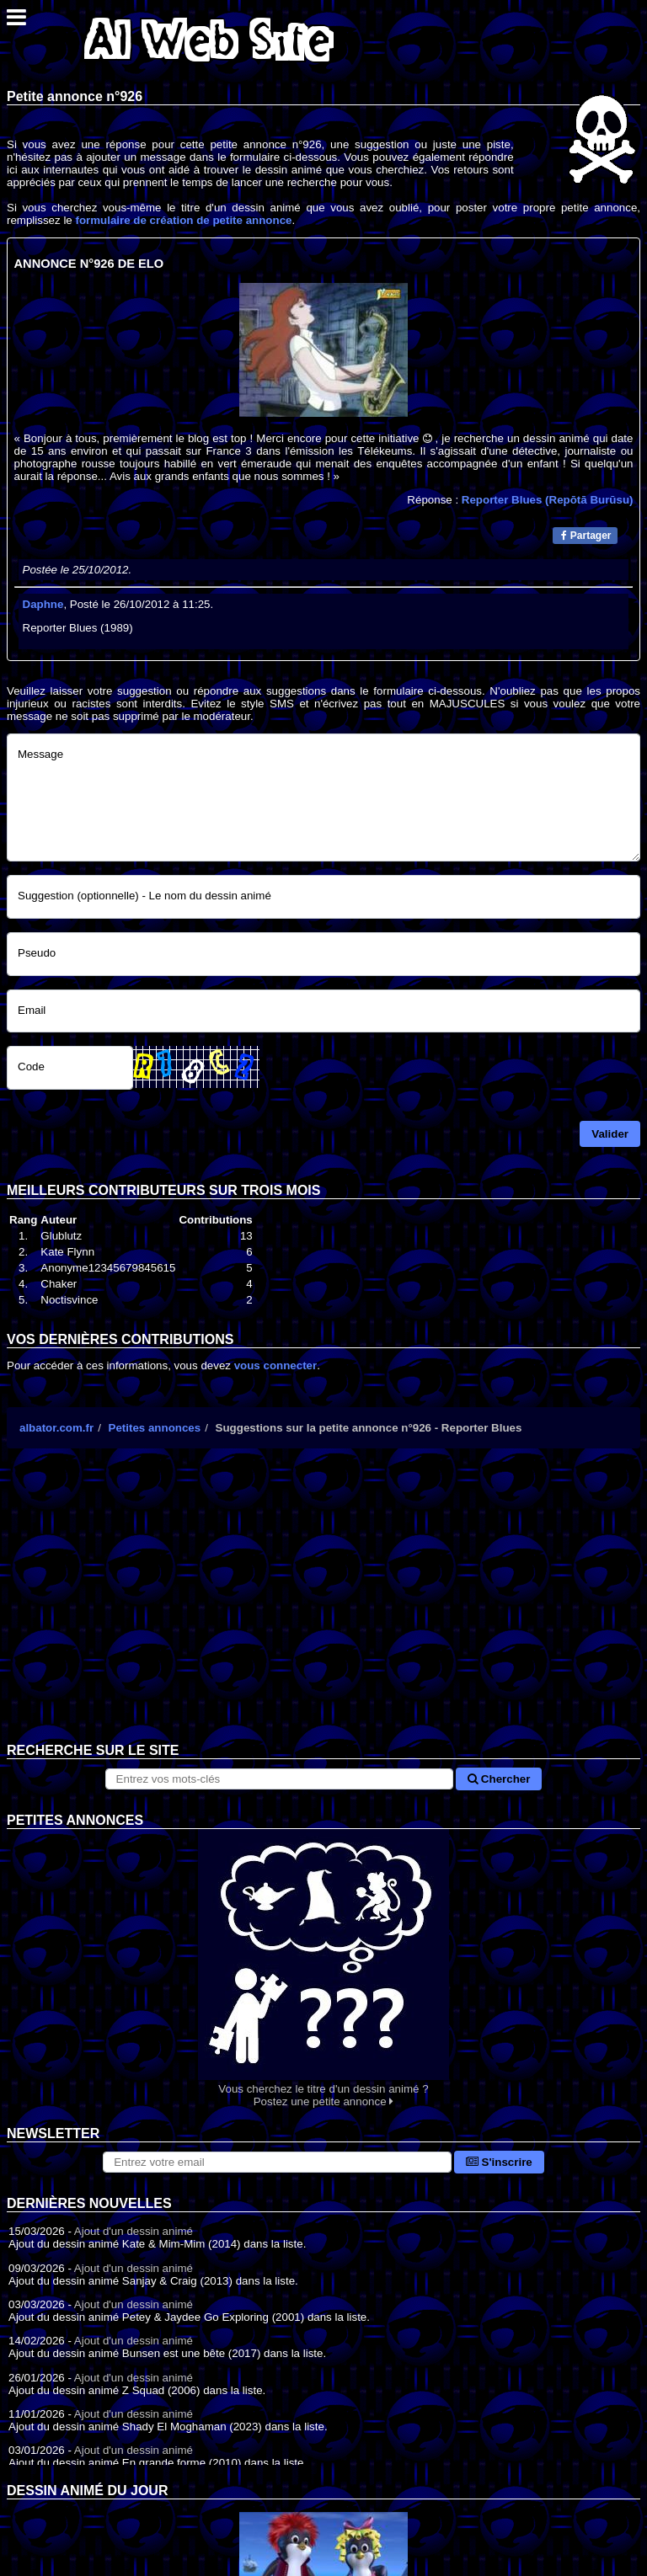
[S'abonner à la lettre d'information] (277, 2162)
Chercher (499, 1779)
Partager (586, 535)
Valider (609, 1134)
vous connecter (276, 1365)
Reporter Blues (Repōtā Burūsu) (548, 499)
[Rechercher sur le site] (279, 1778)
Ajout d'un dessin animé (133, 2231)
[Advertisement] (323, 1608)
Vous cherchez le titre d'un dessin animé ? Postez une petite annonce (323, 1968)
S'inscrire (499, 2162)
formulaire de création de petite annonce (183, 220)
